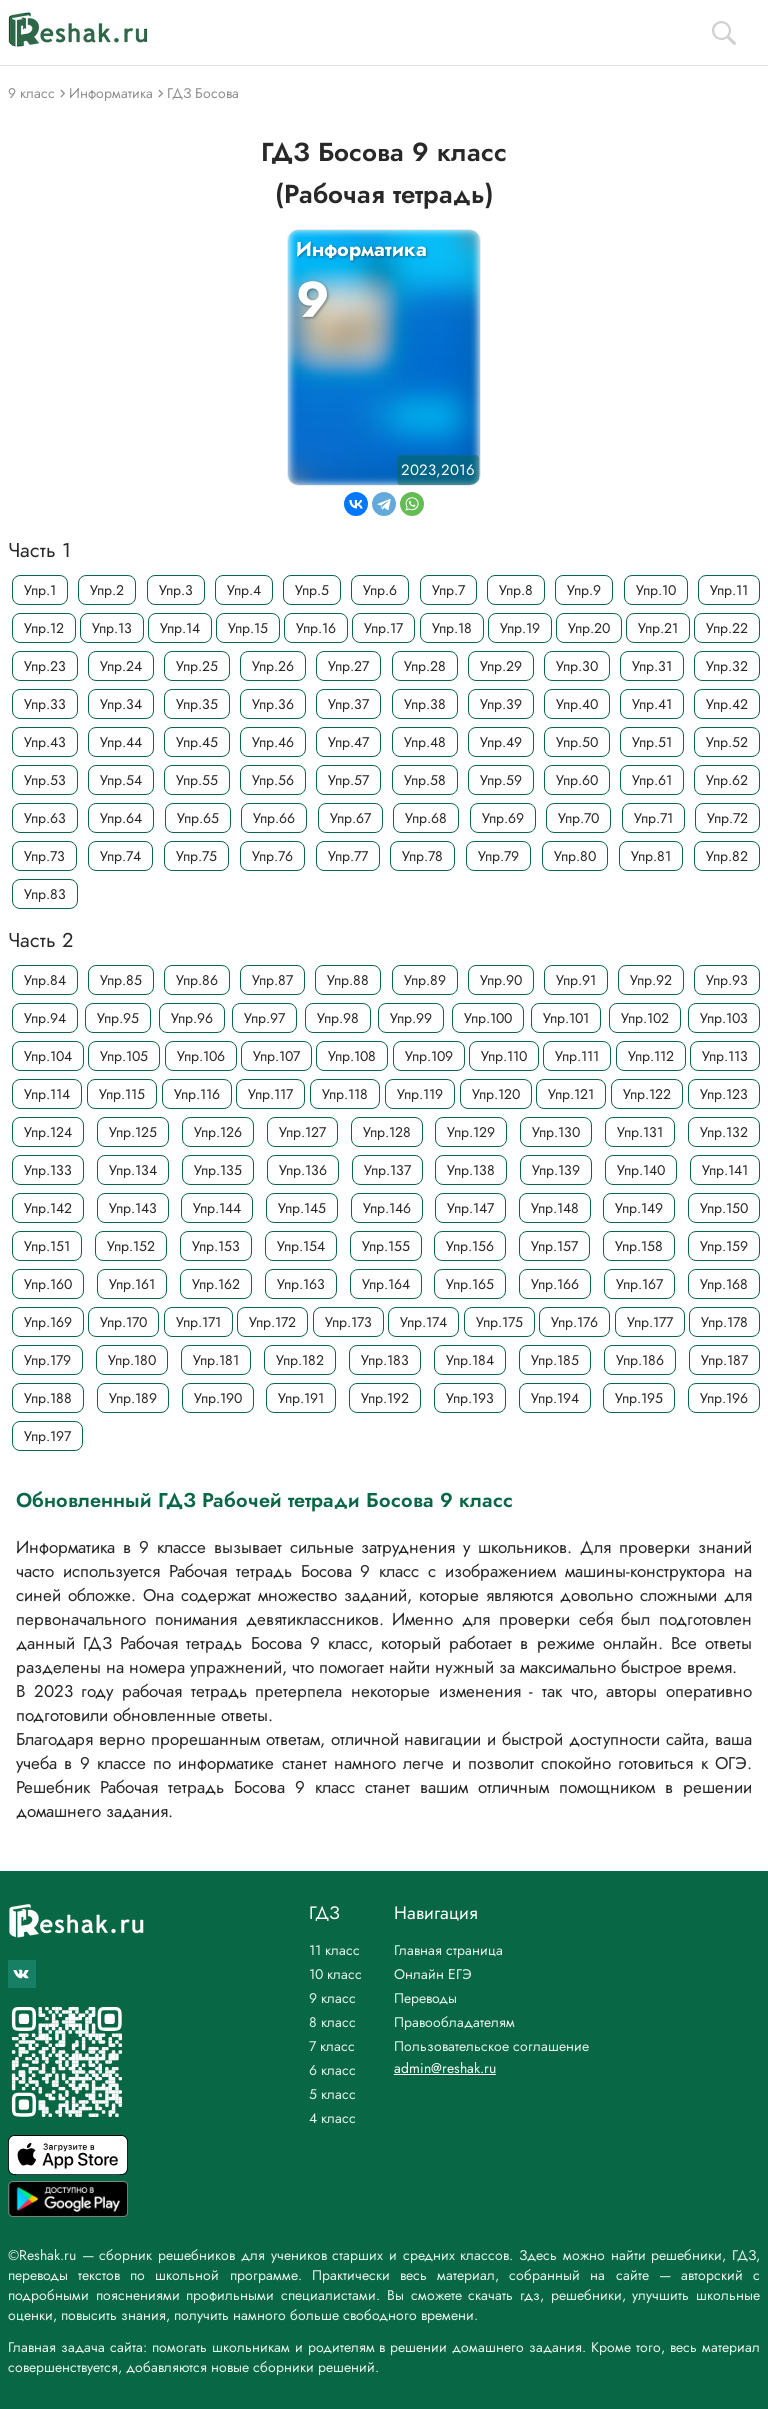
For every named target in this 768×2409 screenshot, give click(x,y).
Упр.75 (196, 856)
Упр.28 (425, 666)
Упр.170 (123, 1322)
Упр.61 (652, 780)
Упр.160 (48, 1284)
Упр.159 (724, 1246)
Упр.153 (216, 1246)
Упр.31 (652, 666)
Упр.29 (501, 666)
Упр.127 (302, 1132)
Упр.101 (566, 1018)
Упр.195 (639, 1398)
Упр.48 (425, 742)
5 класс (332, 2094)
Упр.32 (727, 666)
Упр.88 (348, 980)
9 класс (332, 1998)
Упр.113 (725, 1056)
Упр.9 (584, 590)
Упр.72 (727, 818)
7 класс (332, 2046)
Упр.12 (44, 628)
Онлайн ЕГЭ (433, 1974)
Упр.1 (40, 590)
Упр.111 (577, 1056)
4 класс (332, 2118)
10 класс (335, 1974)
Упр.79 (498, 856)
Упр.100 (488, 1018)
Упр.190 (218, 1398)
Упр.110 (504, 1056)
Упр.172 (272, 1322)
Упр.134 (133, 1170)
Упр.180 (132, 1360)
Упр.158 (639, 1246)
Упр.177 (650, 1322)
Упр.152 (131, 1246)
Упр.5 (312, 590)
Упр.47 (348, 742)
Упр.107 (276, 1056)
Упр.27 (348, 666)
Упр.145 (302, 1208)
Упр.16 (316, 628)
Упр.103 (724, 1018)
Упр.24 (121, 666)
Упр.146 (387, 1208)
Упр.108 (352, 1056)
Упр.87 (272, 980)
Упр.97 (264, 1018)
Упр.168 (724, 1284)
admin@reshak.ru (445, 2068)
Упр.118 (345, 1094)
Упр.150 (724, 1208)
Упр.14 (180, 628)
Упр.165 (470, 1284)
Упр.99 (411, 1018)
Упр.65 (198, 818)
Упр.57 (348, 780)
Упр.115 (122, 1094)
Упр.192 (385, 1398)
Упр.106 (201, 1056)
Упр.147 (470, 1208)
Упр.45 (197, 742)
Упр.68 (426, 818)
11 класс (334, 1950)
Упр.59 (501, 780)
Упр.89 (425, 980)
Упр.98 (338, 1018)
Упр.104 (48, 1056)
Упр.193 (470, 1398)
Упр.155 (386, 1246)
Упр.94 (45, 1018)
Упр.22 (727, 628)
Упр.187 (724, 1360)
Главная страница (448, 1950)
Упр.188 (48, 1398)
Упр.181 (216, 1360)
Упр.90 (501, 980)
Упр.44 (121, 742)
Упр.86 (197, 980)
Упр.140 (641, 1170)
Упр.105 (124, 1056)
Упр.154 (301, 1246)
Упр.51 (652, 742)
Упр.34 (121, 704)
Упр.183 (385, 1360)
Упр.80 (575, 856)
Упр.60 (577, 780)
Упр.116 (197, 1094)
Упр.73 (44, 856)
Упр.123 (724, 1094)
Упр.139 (556, 1170)
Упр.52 (727, 742)
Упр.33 (45, 704)
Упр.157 (554, 1246)
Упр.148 (555, 1208)
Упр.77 (348, 856)
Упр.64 (121, 818)
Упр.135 (218, 1170)
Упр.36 (273, 704)
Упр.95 (118, 1018)
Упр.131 (640, 1132)
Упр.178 (724, 1322)
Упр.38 (425, 704)
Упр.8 (516, 590)
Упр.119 (420, 1094)
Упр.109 (429, 1056)
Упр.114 (47, 1094)
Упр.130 (556, 1132)
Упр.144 (217, 1208)
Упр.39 (501, 704)
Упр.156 (470, 1246)
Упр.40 (577, 704)
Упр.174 (423, 1322)
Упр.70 (578, 818)
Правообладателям (454, 2022)
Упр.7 (448, 590)
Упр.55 (197, 780)
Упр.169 (48, 1322)
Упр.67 (350, 818)
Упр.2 (107, 590)
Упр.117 (270, 1094)
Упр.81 (651, 856)
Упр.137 (387, 1170)
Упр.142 (48, 1208)
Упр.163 (301, 1284)
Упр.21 (658, 628)
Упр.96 (192, 1018)
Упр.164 (386, 1284)
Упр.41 (652, 704)
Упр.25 (197, 666)
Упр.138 (471, 1170)
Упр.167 (639, 1284)
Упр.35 (197, 704)
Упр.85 (121, 980)
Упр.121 (571, 1094)
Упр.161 (132, 1284)
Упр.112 (651, 1056)
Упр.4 (244, 590)
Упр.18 (452, 628)
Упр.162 (216, 1284)
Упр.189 (133, 1398)
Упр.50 (577, 742)
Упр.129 (471, 1132)
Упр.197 (47, 1436)
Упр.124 (48, 1132)
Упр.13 (112, 628)
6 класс (332, 2070)
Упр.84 (45, 980)
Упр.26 (273, 666)
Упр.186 (640, 1360)
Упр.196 (724, 1398)
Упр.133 (48, 1170)
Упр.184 (470, 1360)
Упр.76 (272, 856)
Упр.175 (499, 1322)
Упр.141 (725, 1170)
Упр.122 (647, 1094)
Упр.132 (724, 1132)
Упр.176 (574, 1322)
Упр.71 (653, 818)
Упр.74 (120, 856)
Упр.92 (651, 980)
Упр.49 (501, 742)
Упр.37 (348, 704)
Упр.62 (727, 780)
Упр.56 (273, 780)
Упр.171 (198, 1322)
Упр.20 (589, 628)
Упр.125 (133, 1132)
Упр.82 (727, 856)
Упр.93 (727, 980)
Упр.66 (274, 818)
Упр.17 (383, 628)
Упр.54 (121, 780)
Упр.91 (576, 980)
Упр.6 (380, 590)
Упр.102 (645, 1018)
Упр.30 (577, 666)
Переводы (425, 1998)
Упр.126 (218, 1132)
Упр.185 (555, 1360)
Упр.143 (133, 1208)
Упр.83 (45, 894)
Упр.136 (303, 1170)
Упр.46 (273, 742)
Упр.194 (555, 1398)
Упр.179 (47, 1360)
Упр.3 (176, 590)
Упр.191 (301, 1398)
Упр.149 (639, 1208)
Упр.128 (387, 1132)
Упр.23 (45, 666)
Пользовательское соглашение (491, 2046)
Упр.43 (45, 742)
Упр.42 (727, 704)
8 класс (332, 2022)
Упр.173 (348, 1322)
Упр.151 (47, 1246)
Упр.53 (45, 780)
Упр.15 (248, 628)
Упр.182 (300, 1360)
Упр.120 (496, 1094)
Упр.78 (422, 856)
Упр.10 (656, 590)
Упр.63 (45, 818)
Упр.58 (425, 780)
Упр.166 (555, 1284)
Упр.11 (729, 590)
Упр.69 (503, 818)
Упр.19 (520, 628)
